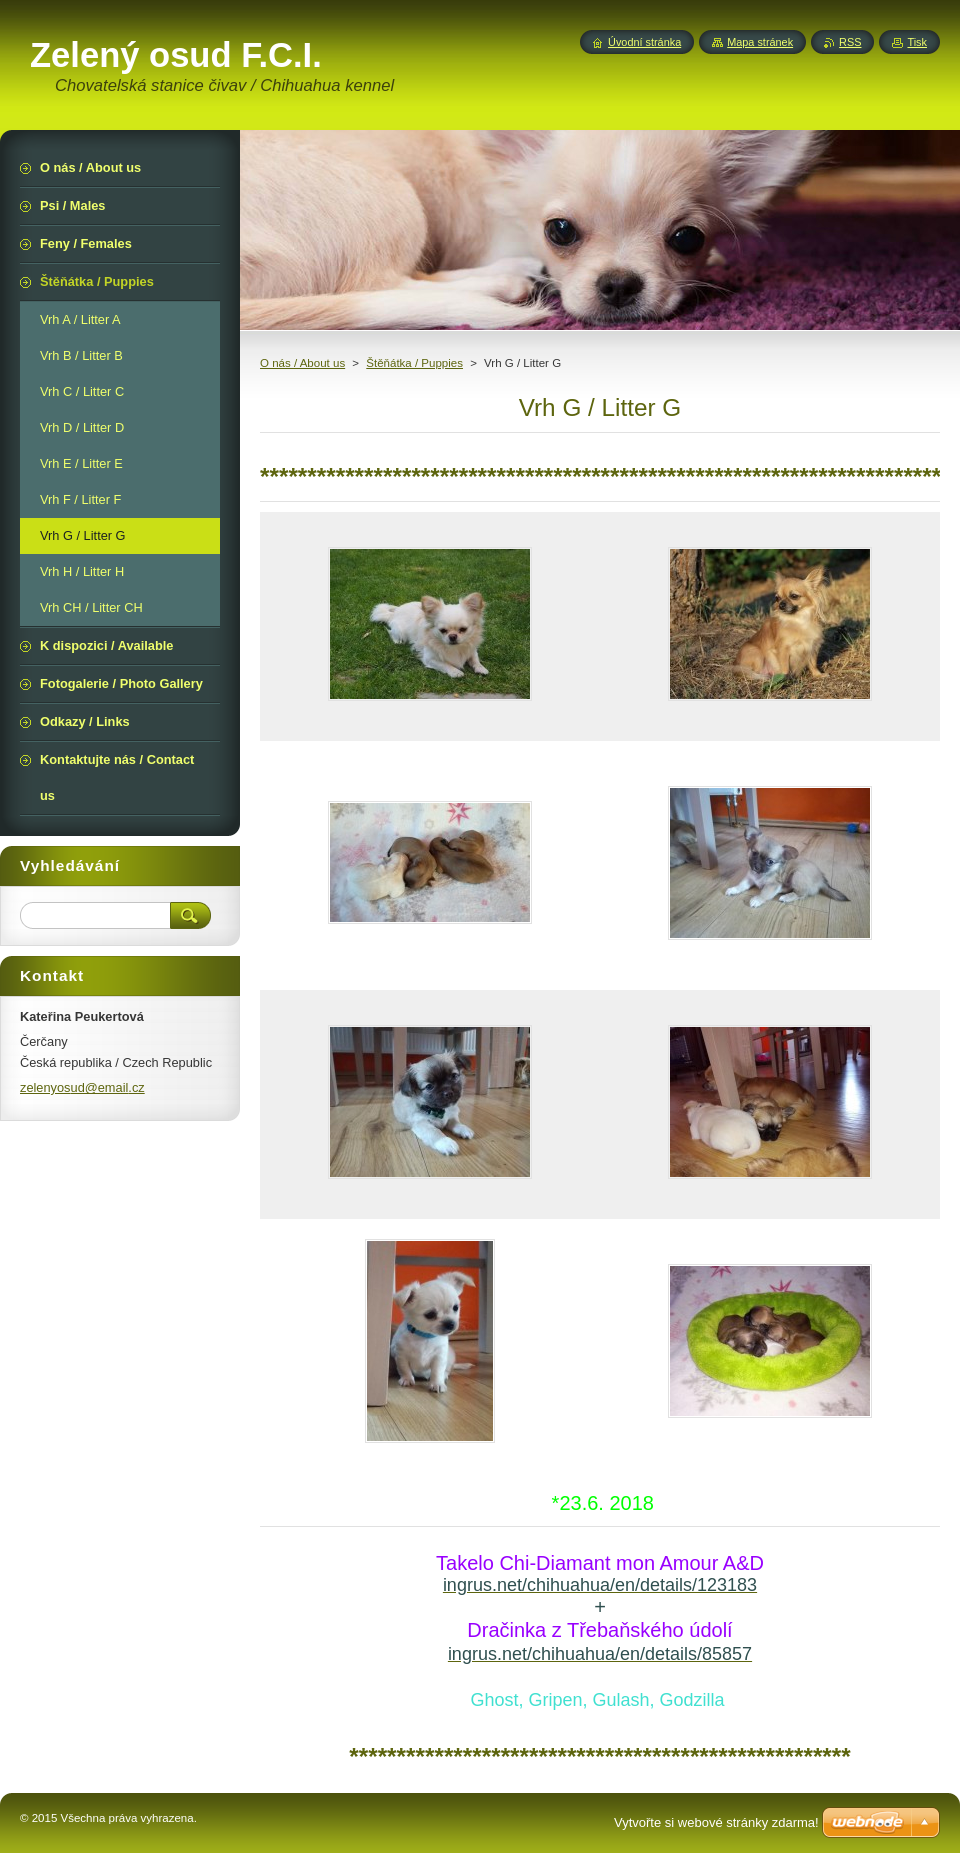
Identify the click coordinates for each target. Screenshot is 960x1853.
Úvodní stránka (644, 42)
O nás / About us (302, 363)
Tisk (917, 42)
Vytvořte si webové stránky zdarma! (716, 1822)
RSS (850, 42)
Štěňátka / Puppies (414, 363)
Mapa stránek (760, 42)
